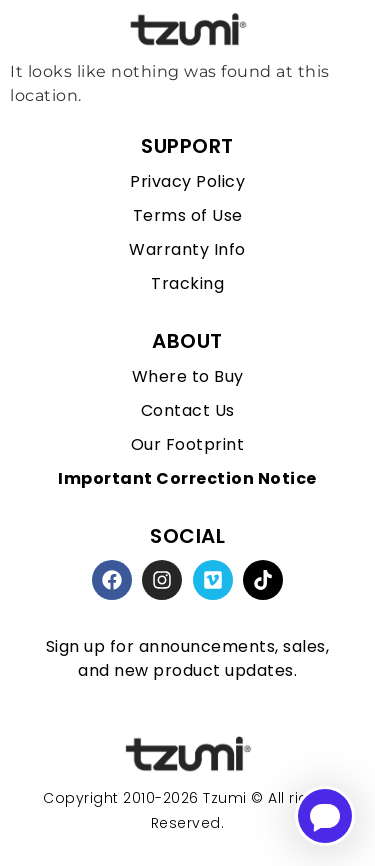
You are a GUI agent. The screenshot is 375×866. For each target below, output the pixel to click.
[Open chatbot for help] (325, 816)
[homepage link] (188, 754)
